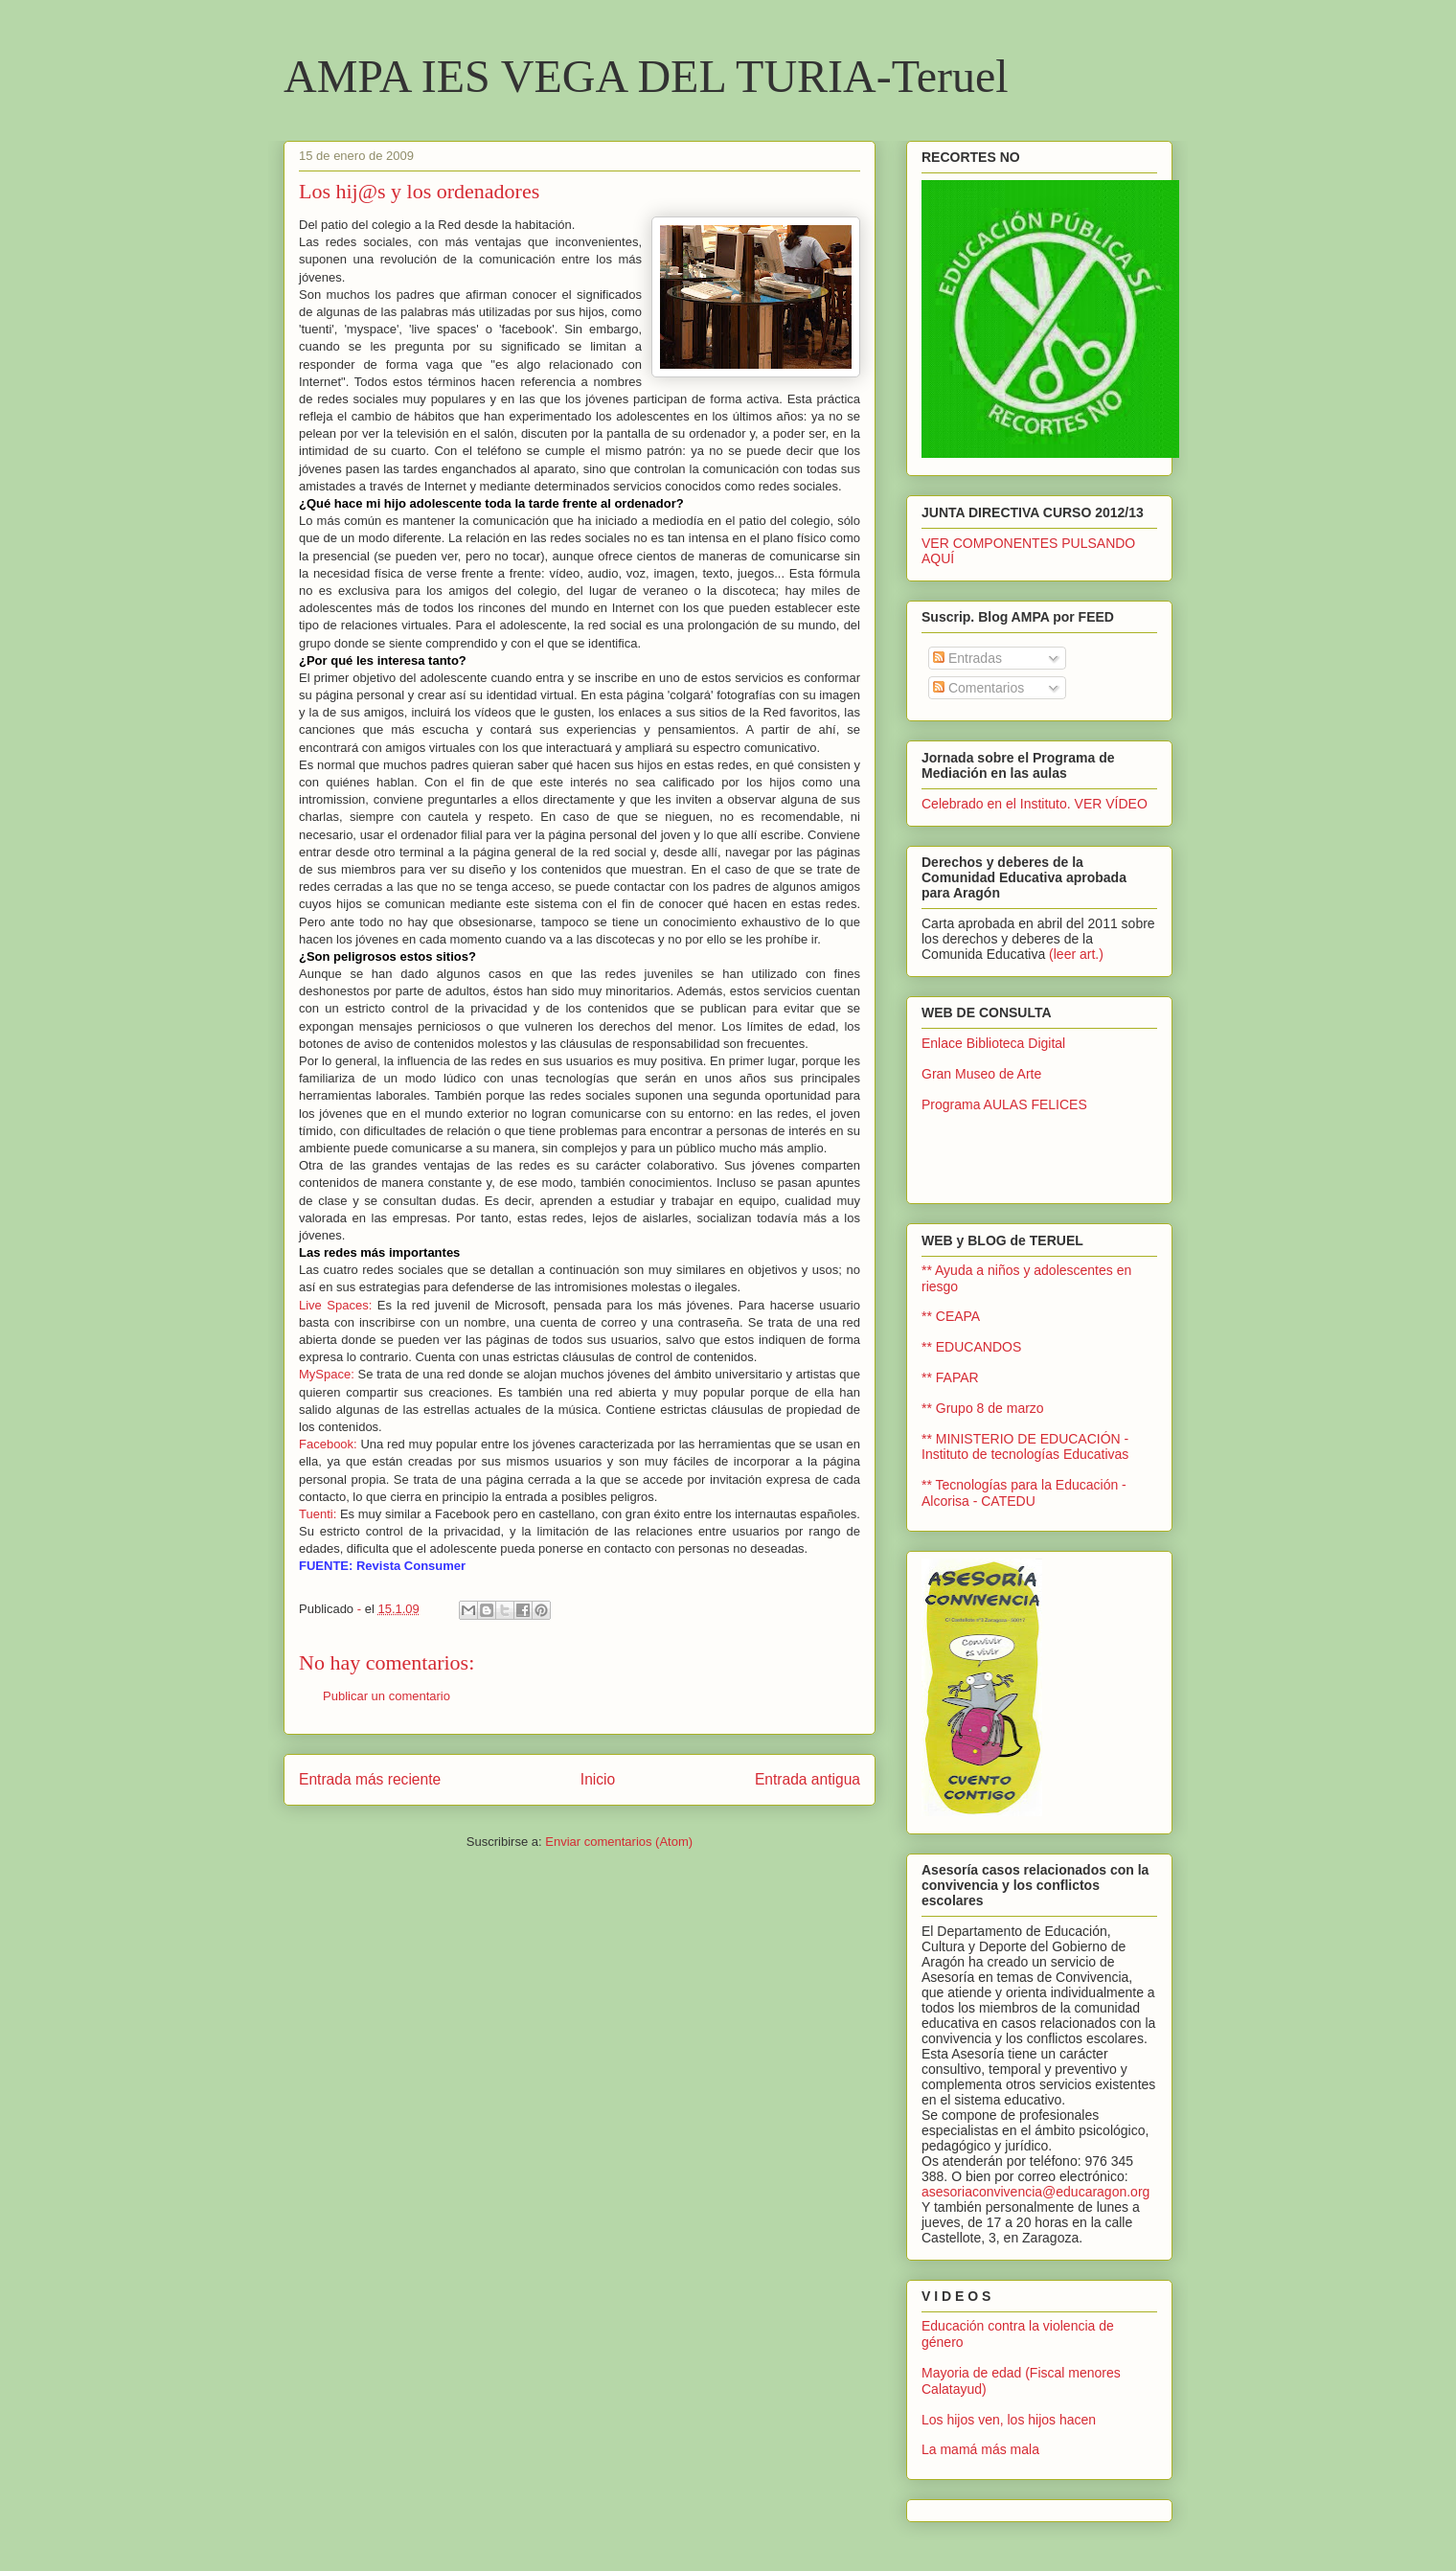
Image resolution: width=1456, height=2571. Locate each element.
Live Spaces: (335, 1305)
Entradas (967, 658)
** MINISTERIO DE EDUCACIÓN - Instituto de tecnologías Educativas (1024, 1447)
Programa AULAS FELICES (1004, 1104)
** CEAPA (950, 1316)
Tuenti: (317, 1514)
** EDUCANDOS (971, 1346)
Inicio (597, 1779)
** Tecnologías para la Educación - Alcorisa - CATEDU (1023, 1493)
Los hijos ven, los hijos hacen (1008, 2419)
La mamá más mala (980, 2449)
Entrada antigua (807, 1779)
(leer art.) (1076, 954)
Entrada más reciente (370, 1779)
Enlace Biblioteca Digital (993, 1043)
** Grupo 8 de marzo (982, 1408)
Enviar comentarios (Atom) (619, 1841)
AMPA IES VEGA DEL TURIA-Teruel (646, 76)
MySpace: (326, 1374)
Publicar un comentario (386, 1696)
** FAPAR (950, 1377)
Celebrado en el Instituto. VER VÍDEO (1034, 803)
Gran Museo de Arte (981, 1073)
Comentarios (978, 687)
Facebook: (328, 1444)
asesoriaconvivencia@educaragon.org (1035, 2191)
